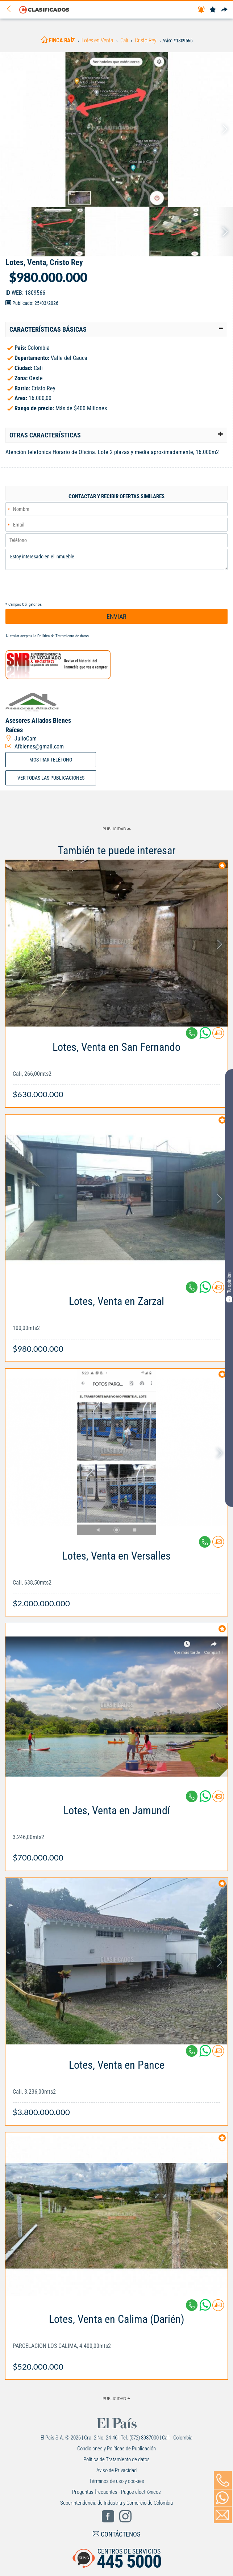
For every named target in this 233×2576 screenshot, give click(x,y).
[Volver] (11, 9)
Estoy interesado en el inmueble (116, 559)
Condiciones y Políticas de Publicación (116, 2448)
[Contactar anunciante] (218, 1036)
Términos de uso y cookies (116, 2481)
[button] (116, 329)
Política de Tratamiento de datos (63, 636)
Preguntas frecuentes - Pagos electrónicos (116, 2492)
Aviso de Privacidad (116, 2470)
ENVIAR (116, 616)
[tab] (116, 329)
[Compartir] (224, 10)
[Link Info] (116, 1067)
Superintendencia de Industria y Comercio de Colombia (116, 2503)
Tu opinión (229, 1287)
